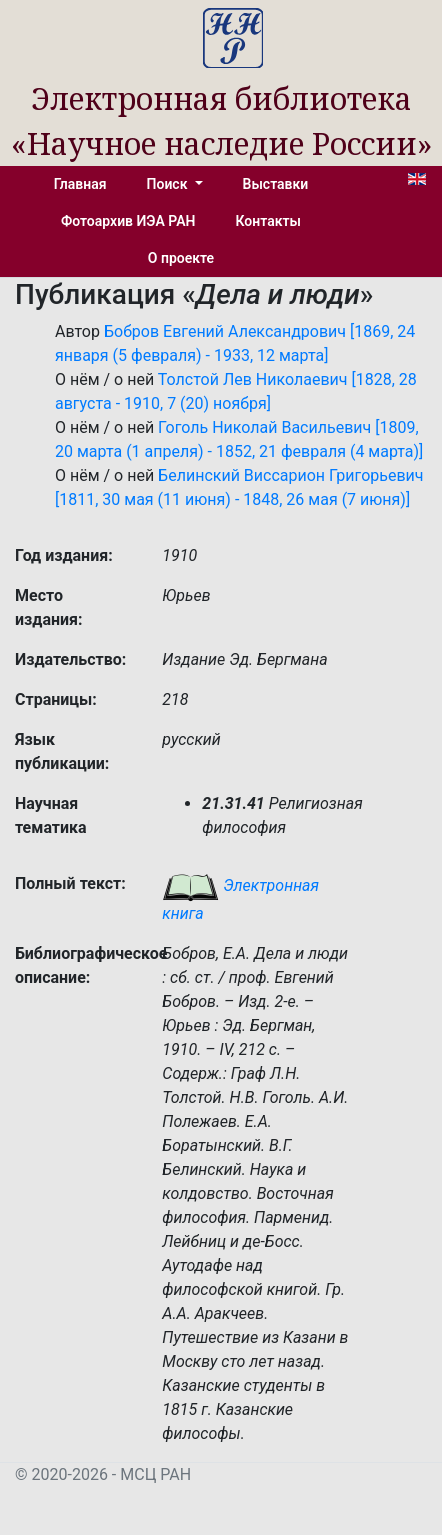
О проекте (181, 258)
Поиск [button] (169, 184)
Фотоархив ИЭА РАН (128, 221)
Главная (80, 184)
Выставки (276, 184)
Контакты (268, 221)
